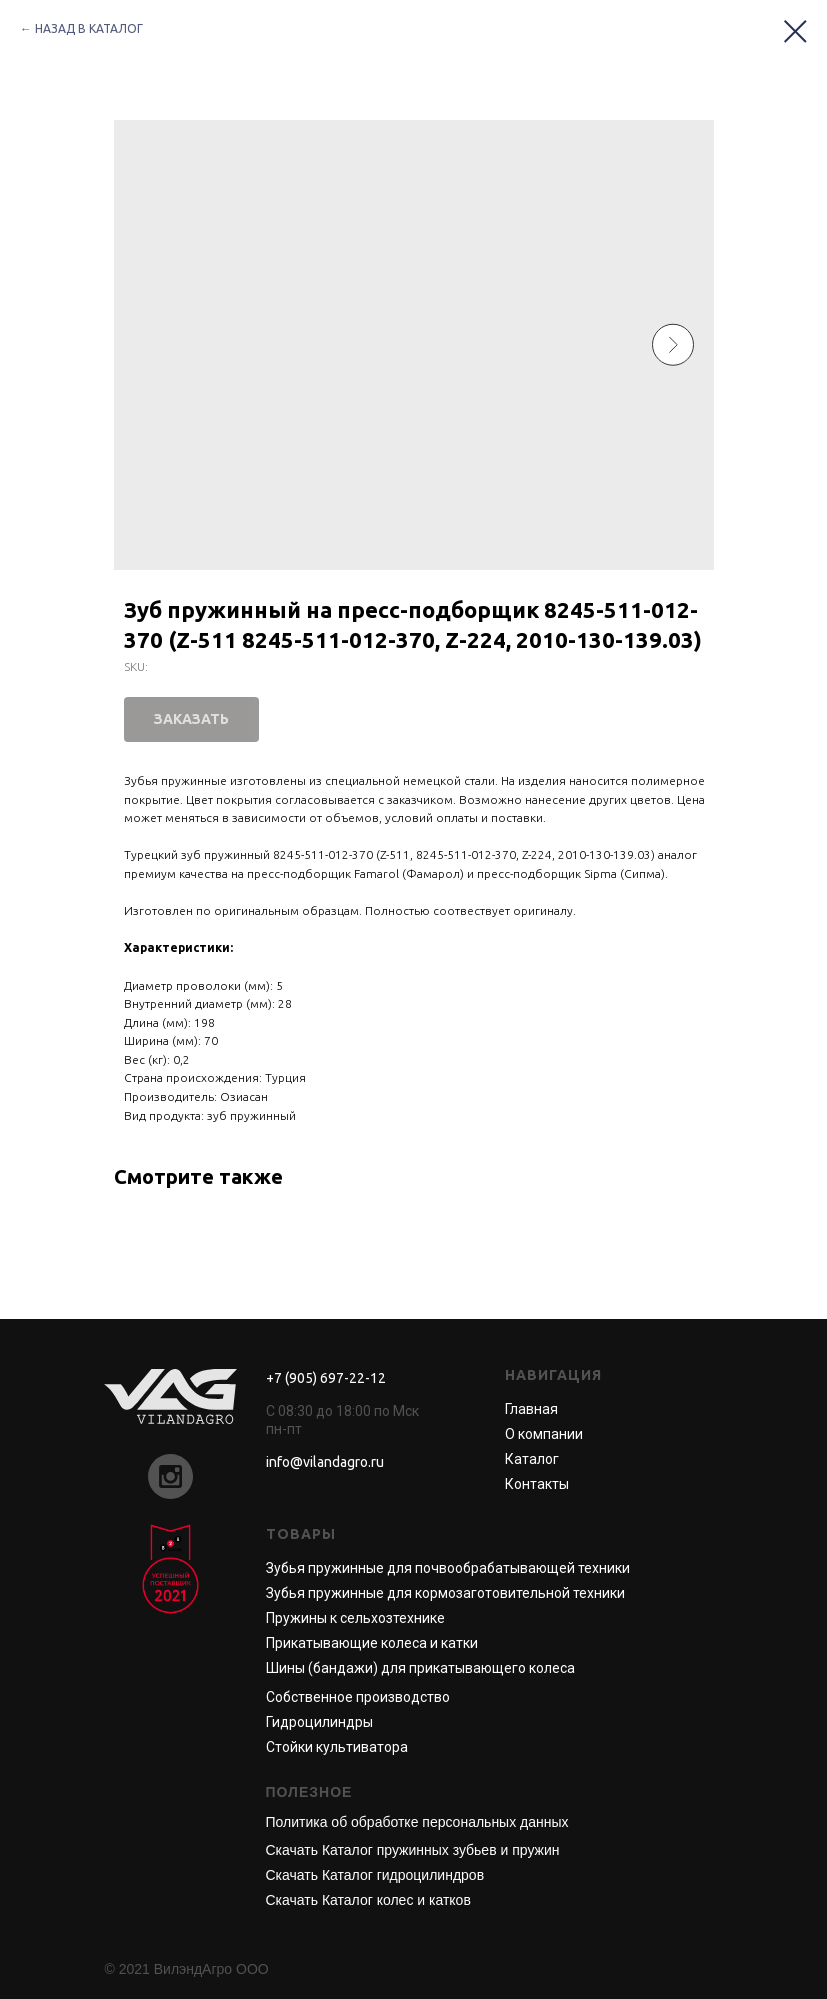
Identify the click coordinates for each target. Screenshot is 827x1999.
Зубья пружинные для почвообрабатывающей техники (448, 1568)
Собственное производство (358, 1697)
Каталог (532, 1459)
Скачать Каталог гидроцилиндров (375, 1875)
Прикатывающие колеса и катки (372, 1643)
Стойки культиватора (337, 1747)
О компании (544, 1434)
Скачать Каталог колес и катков (368, 1900)
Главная (531, 1409)
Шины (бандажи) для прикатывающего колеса (420, 1668)
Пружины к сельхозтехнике (355, 1618)
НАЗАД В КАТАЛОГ (89, 28)
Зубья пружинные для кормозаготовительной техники (445, 1593)
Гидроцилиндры (319, 1722)
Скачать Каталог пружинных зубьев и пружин (413, 1850)
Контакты (537, 1484)
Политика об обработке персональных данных (417, 1822)
